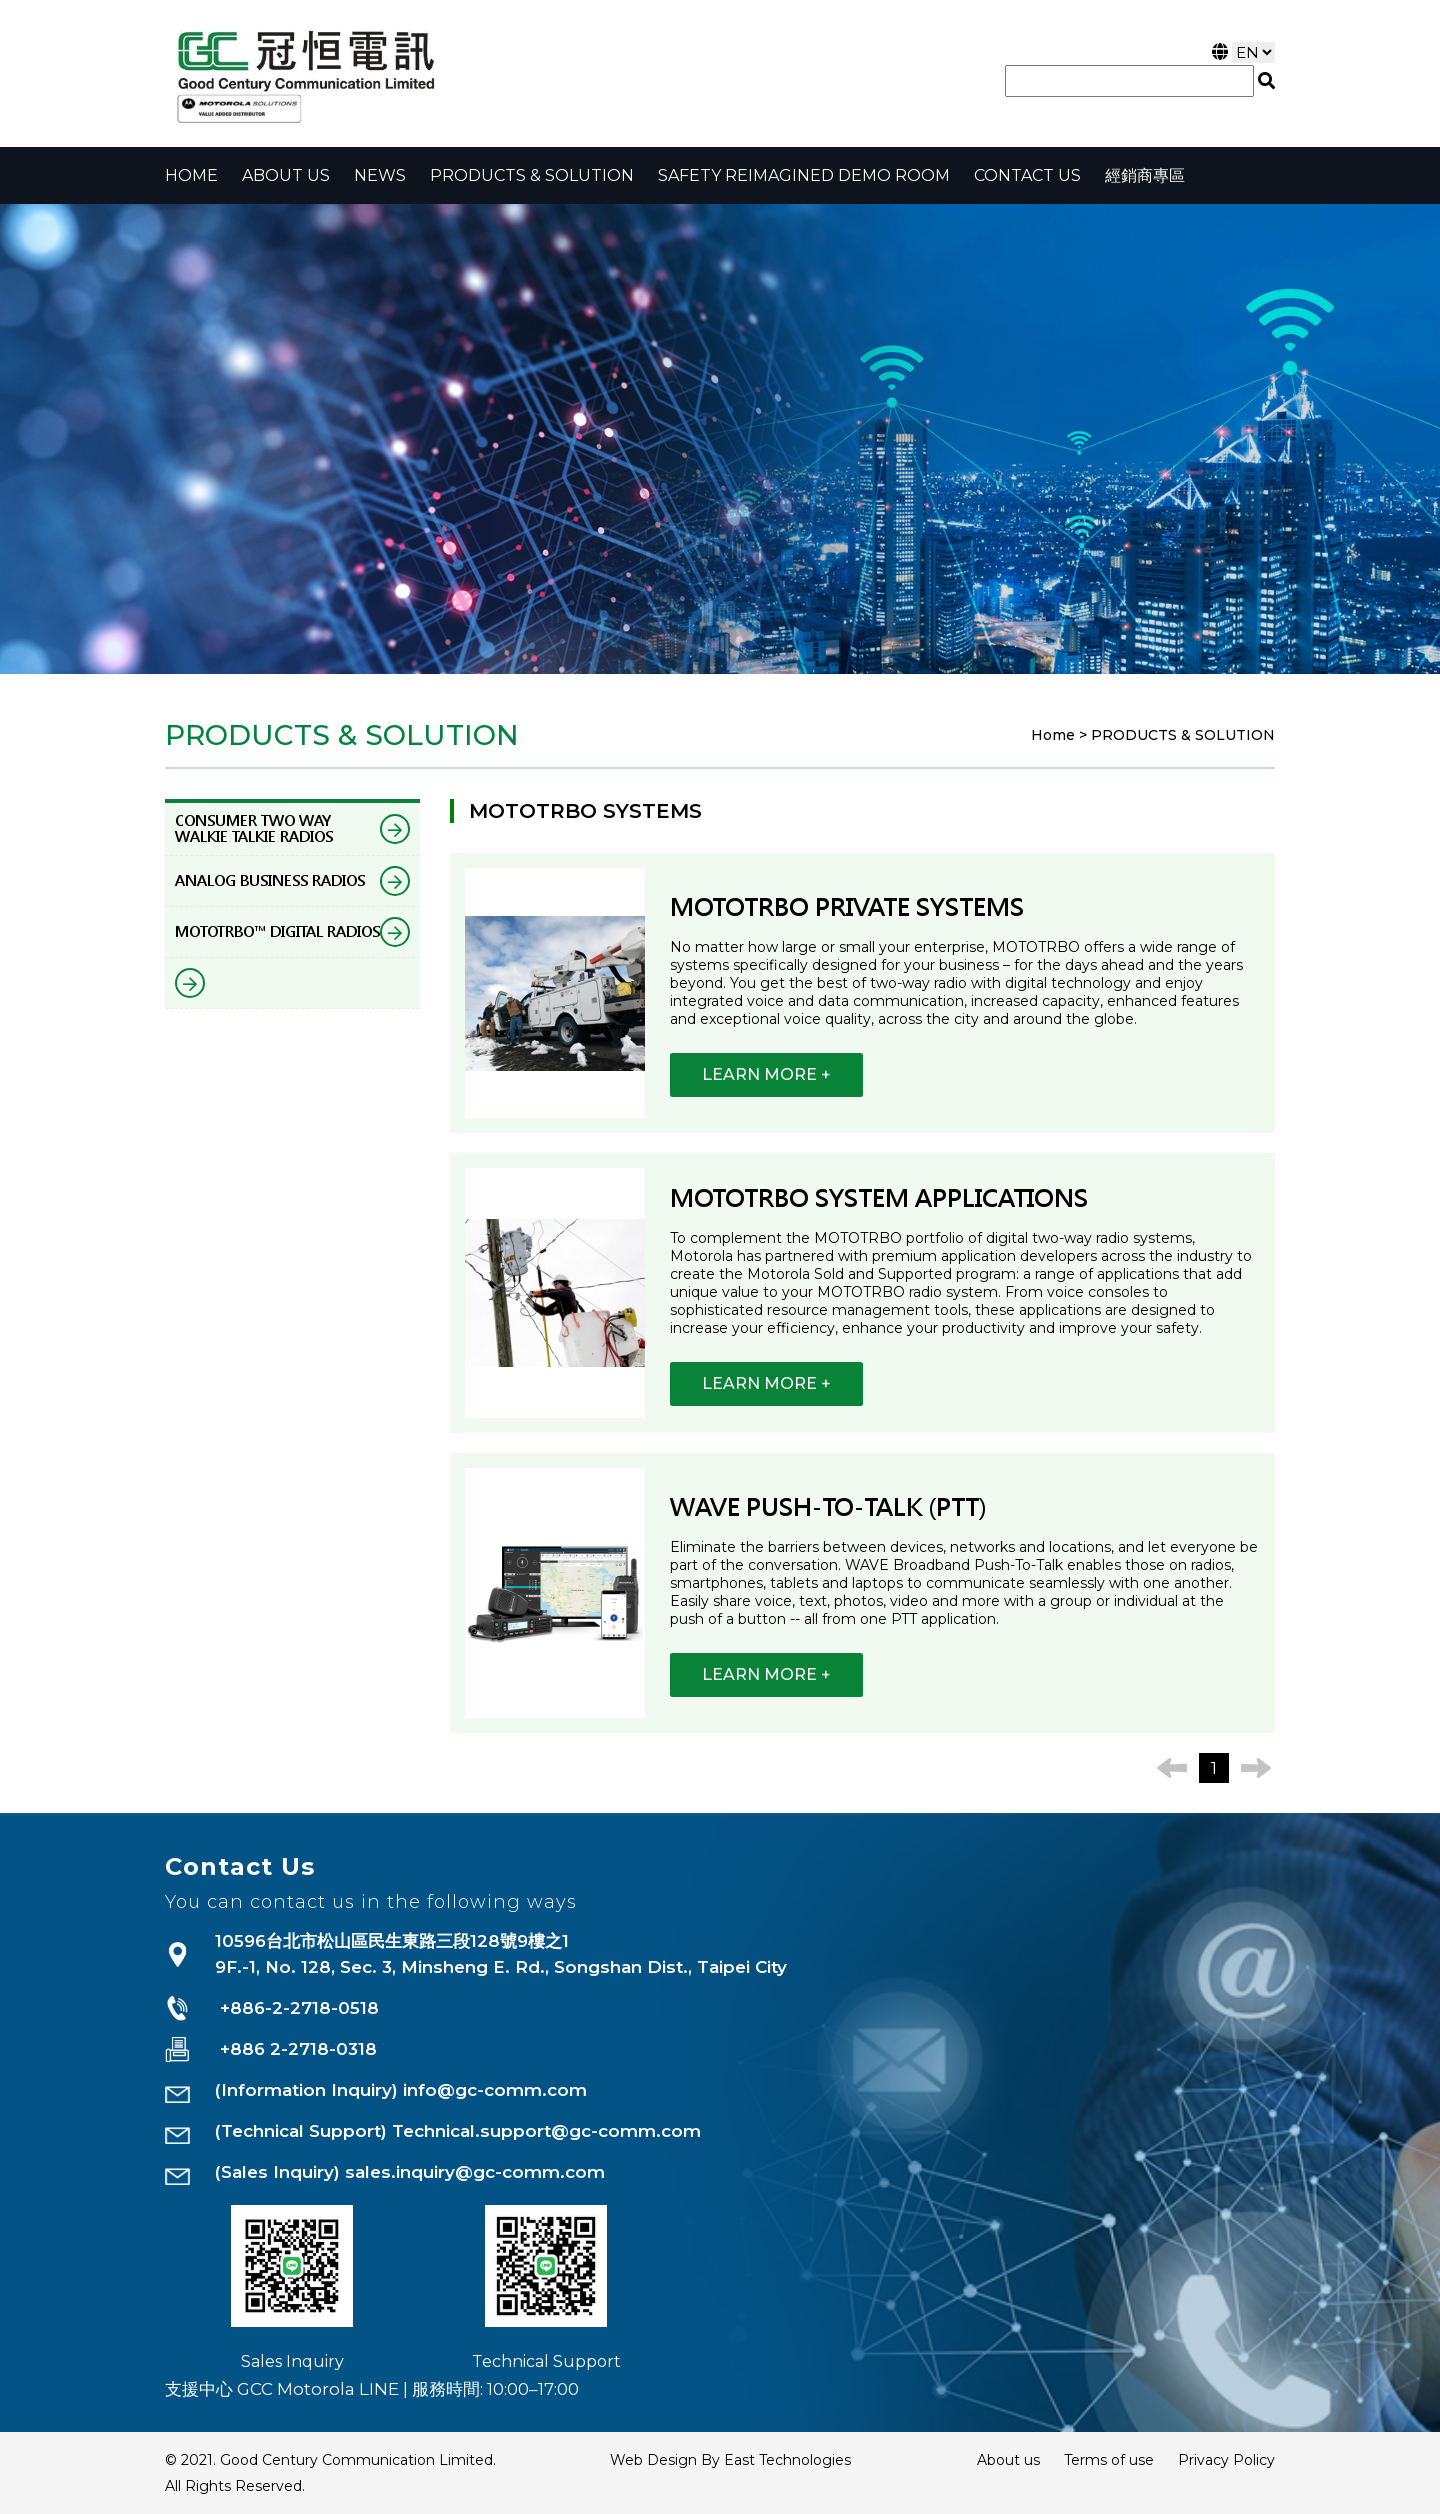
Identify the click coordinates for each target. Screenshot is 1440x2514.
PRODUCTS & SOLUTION (532, 175)
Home (191, 175)
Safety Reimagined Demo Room (804, 175)
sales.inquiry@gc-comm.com (475, 2172)
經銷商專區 (1145, 175)
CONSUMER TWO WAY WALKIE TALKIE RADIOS (292, 829)
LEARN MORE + (766, 1074)
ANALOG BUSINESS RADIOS (292, 881)
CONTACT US (1027, 175)
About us (1008, 2460)
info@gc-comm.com (495, 2090)
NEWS (380, 175)
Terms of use (1109, 2460)
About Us (286, 175)
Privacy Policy (1226, 2460)
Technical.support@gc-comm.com (546, 2131)
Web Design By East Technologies (730, 2460)
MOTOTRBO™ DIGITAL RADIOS (292, 932)
